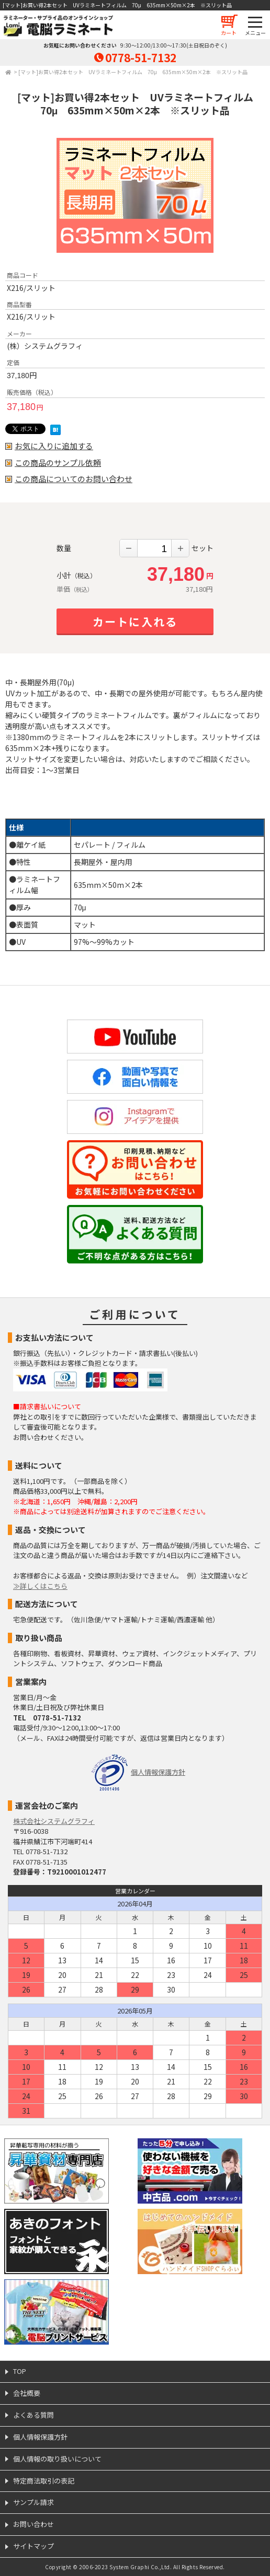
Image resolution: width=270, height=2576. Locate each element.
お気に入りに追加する (54, 446)
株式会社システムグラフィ (54, 1821)
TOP (19, 2371)
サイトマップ (33, 2546)
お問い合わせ (33, 2524)
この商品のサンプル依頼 (58, 463)
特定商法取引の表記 (43, 2481)
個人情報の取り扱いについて (57, 2459)
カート (229, 33)
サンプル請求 (33, 2502)
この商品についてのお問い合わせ (73, 479)
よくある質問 (33, 2415)
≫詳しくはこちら (40, 1586)
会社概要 (26, 2393)
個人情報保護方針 (158, 1772)
